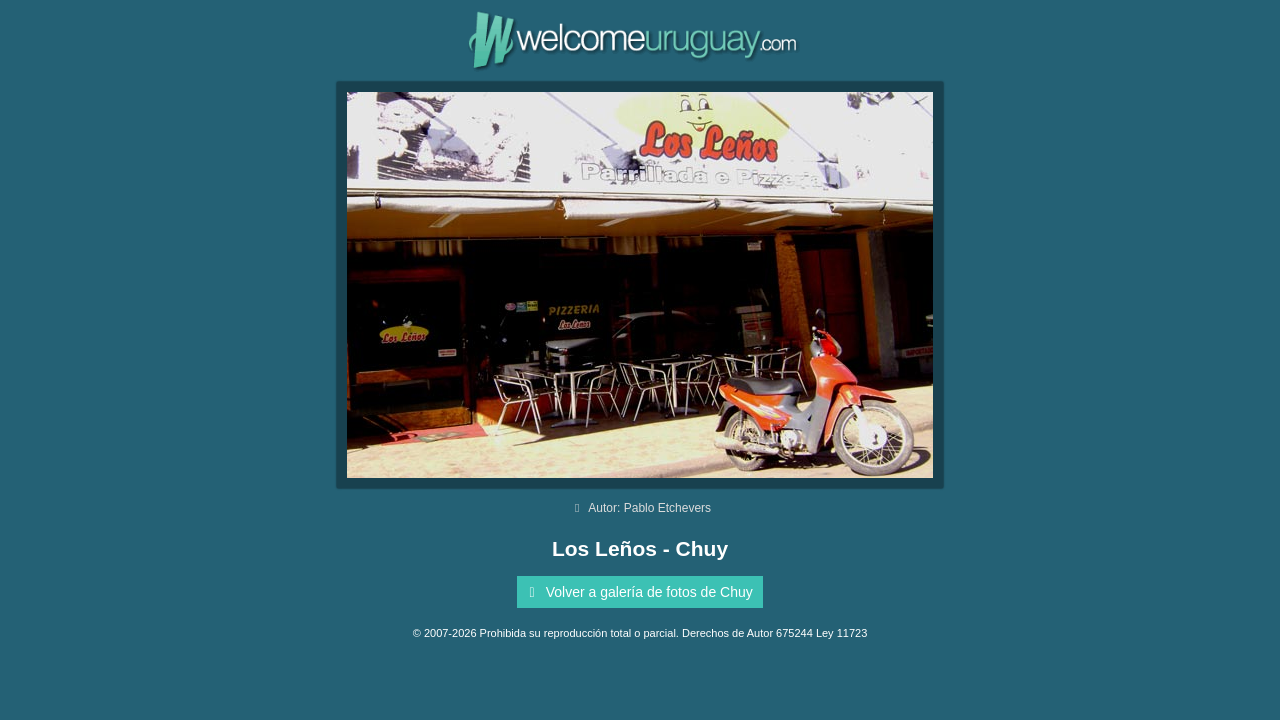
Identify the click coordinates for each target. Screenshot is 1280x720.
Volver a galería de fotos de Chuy (637, 592)
